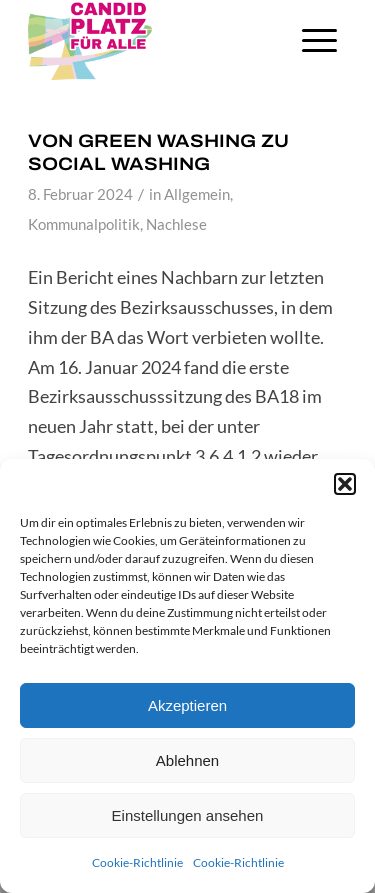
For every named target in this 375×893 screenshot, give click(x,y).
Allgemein (197, 194)
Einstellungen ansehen (188, 815)
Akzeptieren (187, 705)
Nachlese (176, 224)
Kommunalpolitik (84, 224)
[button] (345, 484)
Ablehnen (187, 760)
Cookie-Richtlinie (137, 862)
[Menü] (319, 40)
